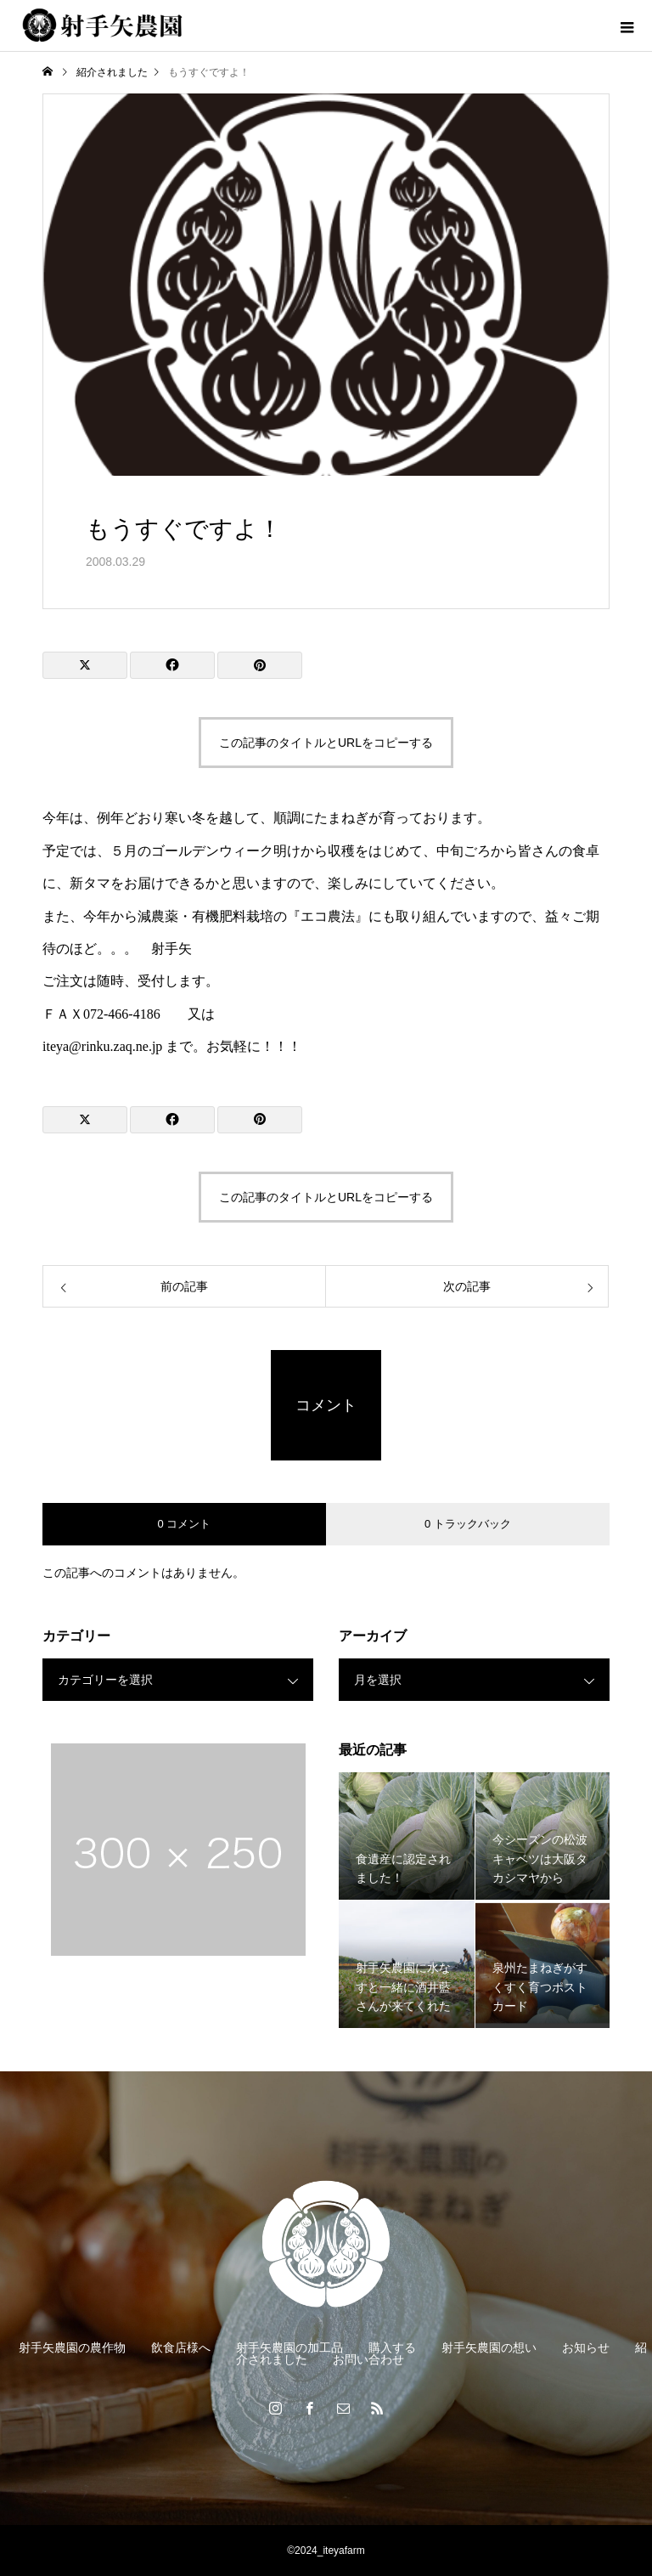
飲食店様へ (181, 2347)
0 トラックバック (467, 1523)
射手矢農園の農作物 (72, 2347)
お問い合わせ (368, 2359)
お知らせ (586, 2347)
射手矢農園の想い (489, 2347)
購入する (392, 2347)
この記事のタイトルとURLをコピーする (326, 742)
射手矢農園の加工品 (289, 2347)
